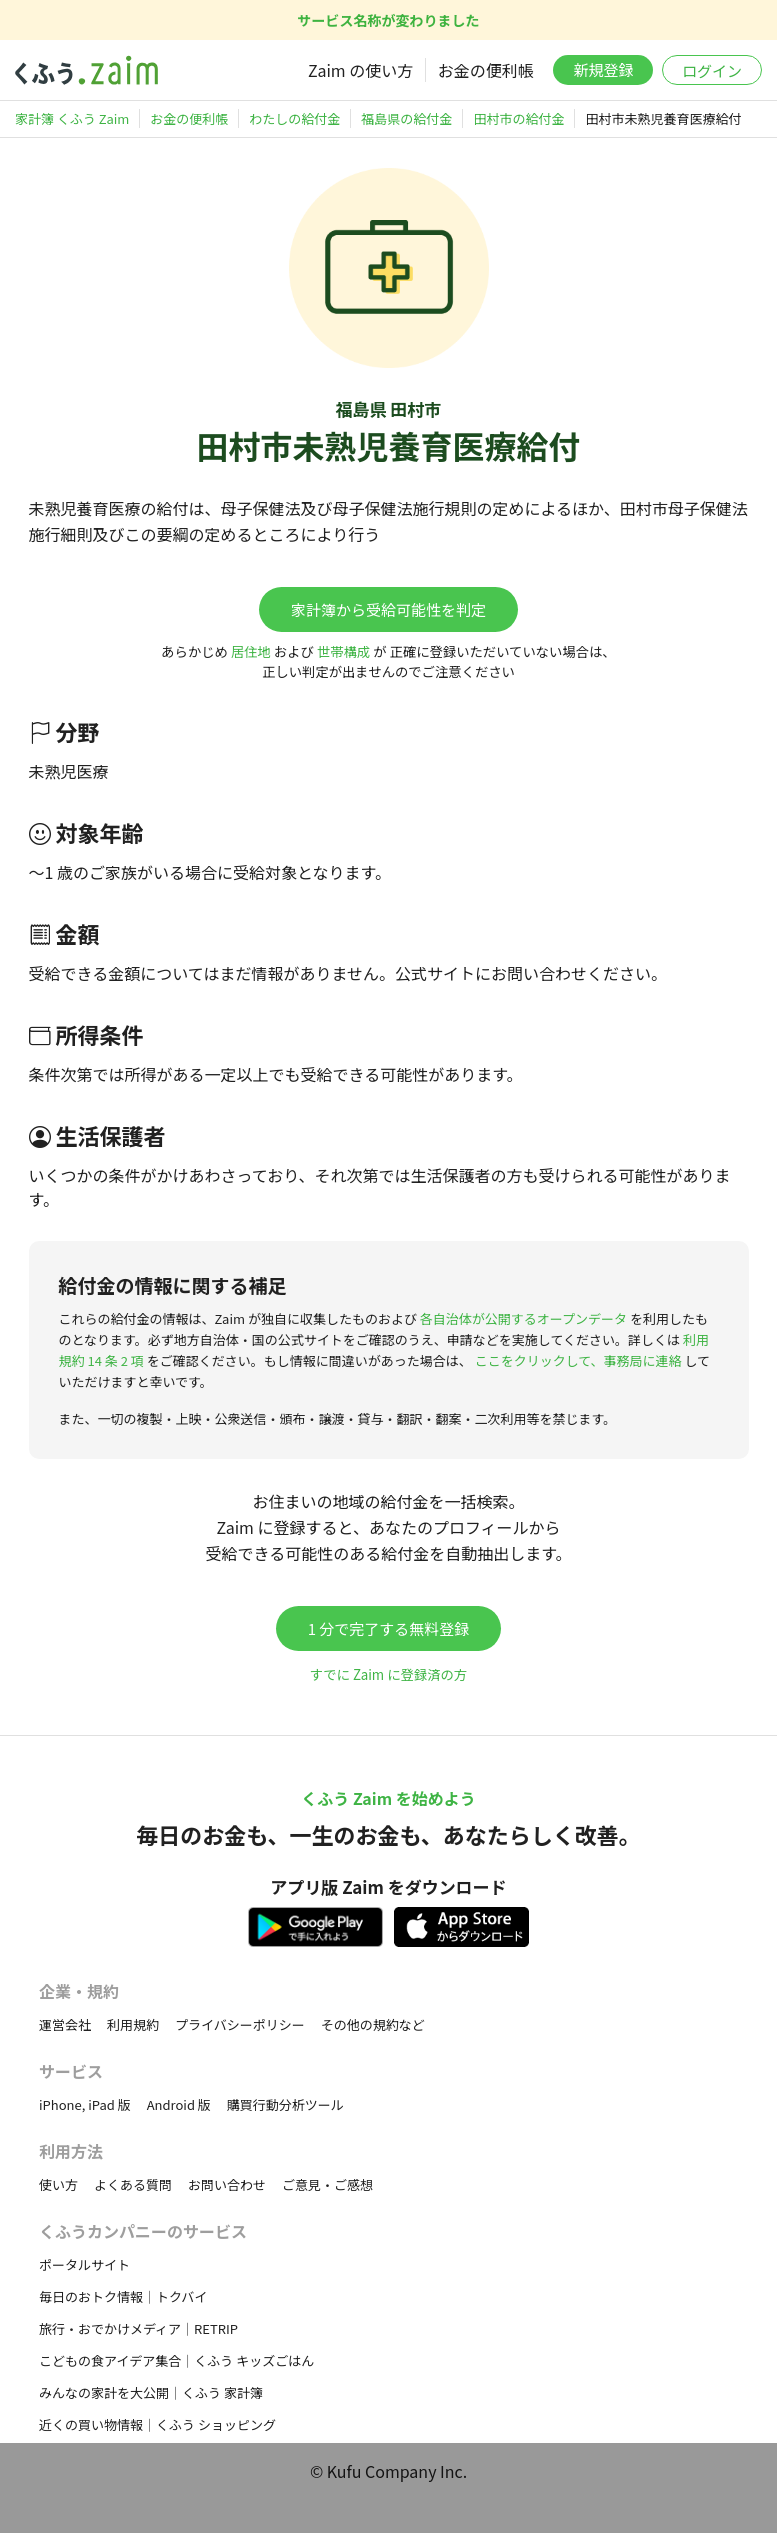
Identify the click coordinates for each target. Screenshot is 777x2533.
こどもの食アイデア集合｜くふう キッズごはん (176, 2360)
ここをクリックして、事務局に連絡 (578, 1360)
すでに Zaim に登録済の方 (388, 1674)
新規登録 (603, 69)
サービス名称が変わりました (389, 20)
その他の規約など (373, 2024)
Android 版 (179, 2104)
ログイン (712, 70)
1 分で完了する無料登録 (389, 1628)
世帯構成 (343, 651)
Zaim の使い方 (360, 70)
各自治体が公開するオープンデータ (523, 1318)
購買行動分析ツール (285, 2104)
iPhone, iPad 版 (85, 2104)
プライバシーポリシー (240, 2024)
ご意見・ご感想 (327, 2184)
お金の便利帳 (486, 70)
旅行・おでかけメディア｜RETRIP (138, 2328)
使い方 (58, 2184)
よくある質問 (133, 2184)
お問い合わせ (227, 2184)
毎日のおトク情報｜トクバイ (123, 2296)
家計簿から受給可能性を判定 (388, 609)
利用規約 (133, 2024)
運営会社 (65, 2024)
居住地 (251, 651)
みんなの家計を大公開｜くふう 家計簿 (151, 2392)
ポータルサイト (84, 2264)
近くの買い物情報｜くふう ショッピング (157, 2424)
